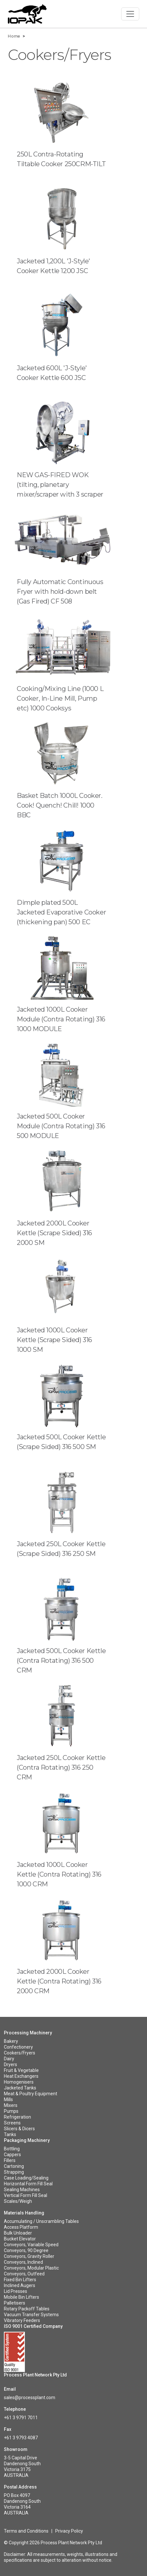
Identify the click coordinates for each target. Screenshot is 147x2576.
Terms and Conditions (26, 2531)
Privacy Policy (69, 2531)
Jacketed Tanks (20, 2087)
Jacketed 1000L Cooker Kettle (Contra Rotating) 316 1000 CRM (59, 1874)
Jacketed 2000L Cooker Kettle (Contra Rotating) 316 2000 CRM (59, 1981)
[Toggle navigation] (130, 13)
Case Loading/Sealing (26, 2177)
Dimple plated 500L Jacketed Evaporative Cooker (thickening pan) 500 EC (61, 912)
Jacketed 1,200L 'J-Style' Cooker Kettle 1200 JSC (53, 266)
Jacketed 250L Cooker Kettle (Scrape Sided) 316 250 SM (61, 1549)
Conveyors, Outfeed (24, 2273)
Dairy (9, 2058)
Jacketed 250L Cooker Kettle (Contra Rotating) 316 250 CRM (61, 1767)
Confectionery (18, 2047)
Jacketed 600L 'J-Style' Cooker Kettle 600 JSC (52, 373)
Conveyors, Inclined (23, 2262)
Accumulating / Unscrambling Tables (41, 2221)
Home (14, 36)
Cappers (12, 2154)
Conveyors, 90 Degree (26, 2250)
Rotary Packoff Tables (26, 2308)
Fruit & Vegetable (21, 2070)
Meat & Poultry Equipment (30, 2093)
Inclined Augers (19, 2285)
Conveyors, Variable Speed (31, 2244)
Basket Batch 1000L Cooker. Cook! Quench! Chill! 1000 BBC (59, 805)
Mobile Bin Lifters (21, 2297)
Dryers (10, 2064)
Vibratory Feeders (22, 2320)
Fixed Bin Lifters (20, 2279)
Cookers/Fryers (19, 2052)
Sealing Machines (22, 2189)
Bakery (11, 2041)
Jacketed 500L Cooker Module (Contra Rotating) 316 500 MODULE (61, 1126)
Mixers (10, 2105)
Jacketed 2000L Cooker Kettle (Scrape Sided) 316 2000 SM (54, 1233)
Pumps (11, 2111)
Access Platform (21, 2227)
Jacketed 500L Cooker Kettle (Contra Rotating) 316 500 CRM (61, 1660)
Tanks (10, 2134)
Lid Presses (15, 2291)
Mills (8, 2099)
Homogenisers (19, 2082)
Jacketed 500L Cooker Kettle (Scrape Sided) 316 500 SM (61, 1442)
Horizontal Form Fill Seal (28, 2183)
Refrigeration (17, 2117)
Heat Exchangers (21, 2076)
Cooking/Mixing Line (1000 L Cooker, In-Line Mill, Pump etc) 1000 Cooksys (60, 698)
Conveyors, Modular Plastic (31, 2268)
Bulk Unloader (18, 2233)
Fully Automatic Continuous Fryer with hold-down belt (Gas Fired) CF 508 (60, 591)
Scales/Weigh (18, 2201)
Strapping (14, 2172)
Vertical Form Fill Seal (25, 2195)
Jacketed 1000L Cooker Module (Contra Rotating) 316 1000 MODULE (61, 1019)
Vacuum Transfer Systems (31, 2314)
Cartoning (14, 2166)
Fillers (10, 2160)
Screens (12, 2122)
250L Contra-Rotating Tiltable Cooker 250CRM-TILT (61, 159)
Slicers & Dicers (19, 2128)
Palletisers (14, 2303)
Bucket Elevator (20, 2238)
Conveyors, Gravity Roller (29, 2256)
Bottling (12, 2148)
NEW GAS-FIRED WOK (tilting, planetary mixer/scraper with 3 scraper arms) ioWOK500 (60, 489)
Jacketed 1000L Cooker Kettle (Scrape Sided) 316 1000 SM (54, 1339)
